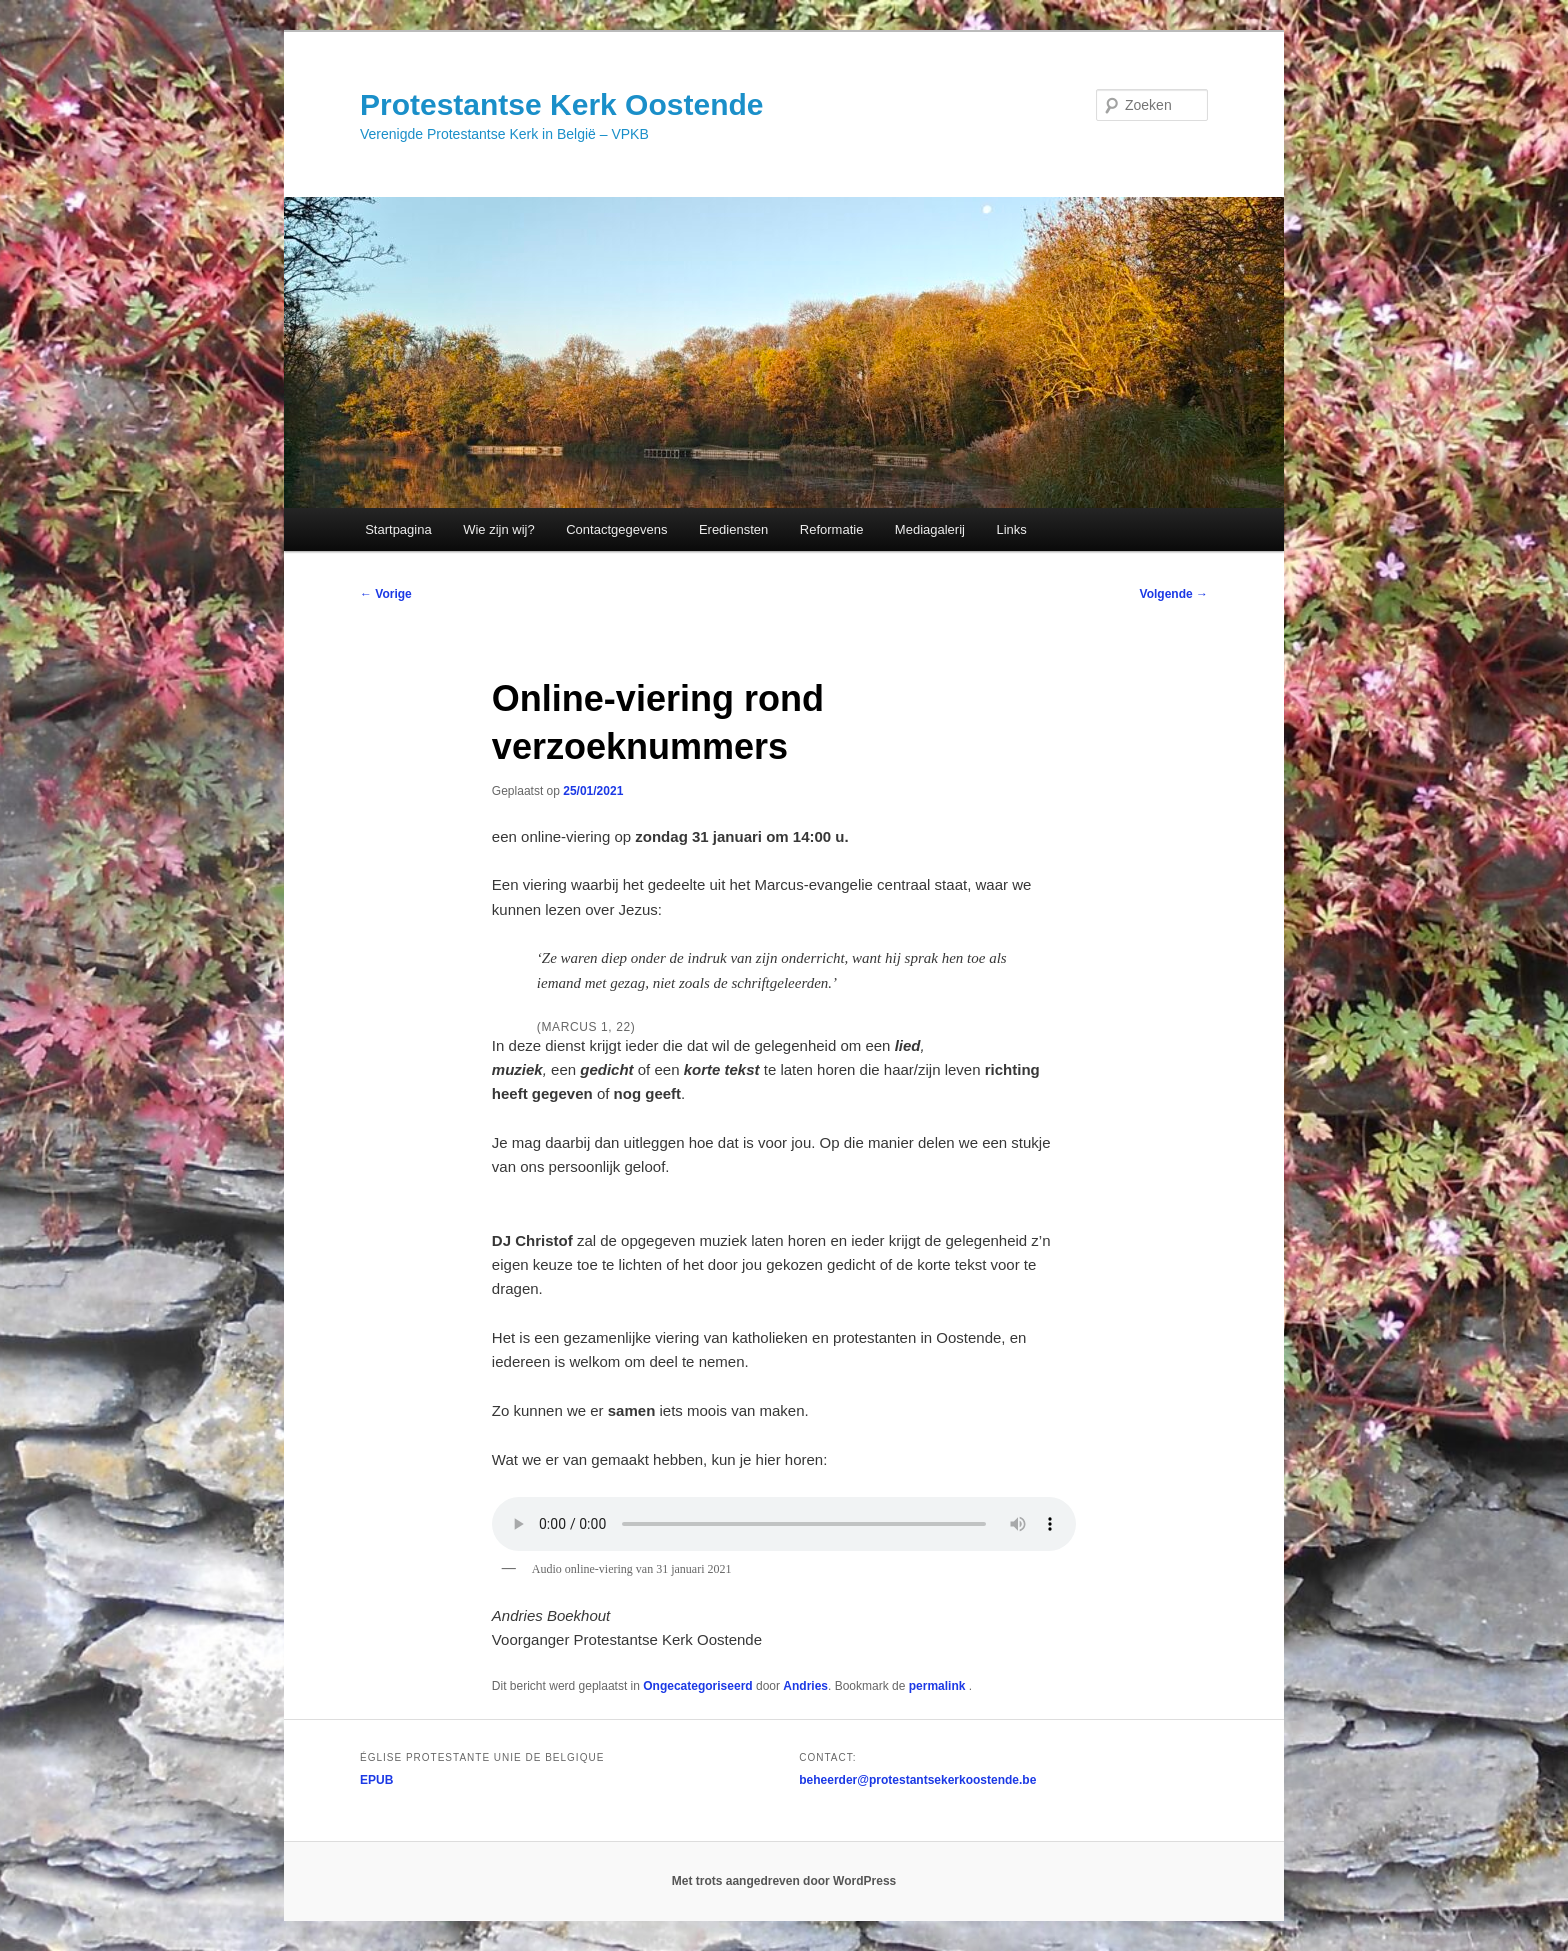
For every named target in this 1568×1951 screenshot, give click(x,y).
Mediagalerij (930, 529)
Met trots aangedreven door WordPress (784, 1881)
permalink (939, 1686)
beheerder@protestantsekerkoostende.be (917, 1780)
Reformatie (832, 529)
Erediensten (733, 529)
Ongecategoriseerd (697, 1686)
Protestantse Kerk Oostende (561, 104)
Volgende (1174, 594)
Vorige (386, 594)
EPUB (376, 1780)
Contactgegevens (616, 529)
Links (1011, 529)
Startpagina (398, 529)
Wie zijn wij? (499, 529)
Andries (805, 1686)
